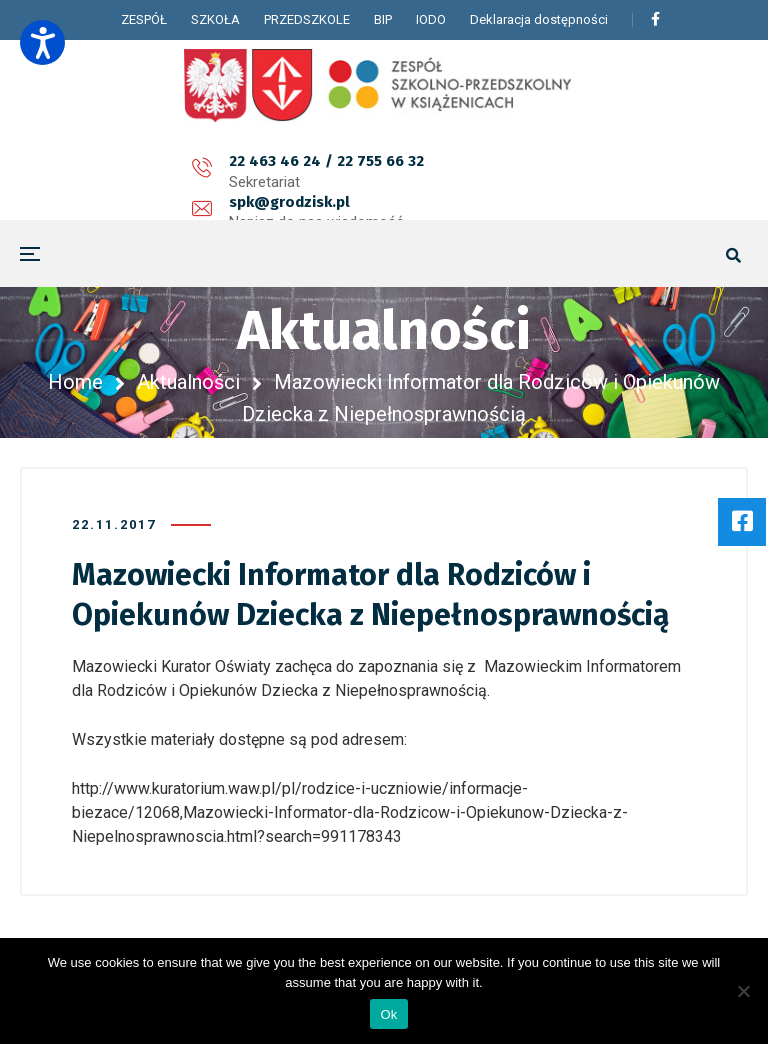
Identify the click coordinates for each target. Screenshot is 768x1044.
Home (75, 382)
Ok (388, 1014)
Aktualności (188, 382)
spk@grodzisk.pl (336, 172)
